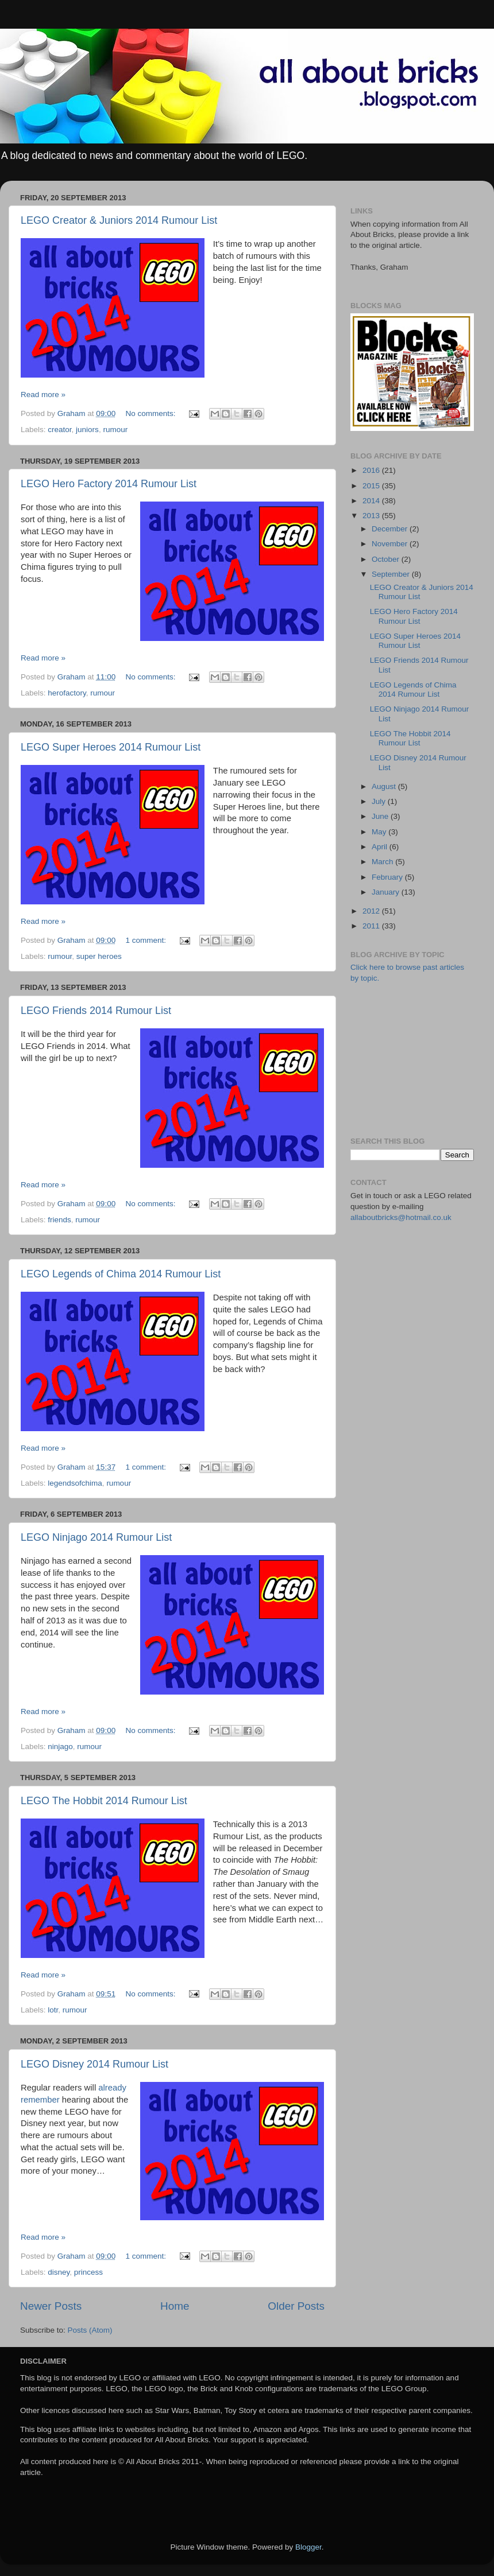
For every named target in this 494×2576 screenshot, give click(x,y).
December (391, 528)
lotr (53, 2010)
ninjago (60, 1746)
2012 (372, 911)
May (380, 831)
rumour (115, 429)
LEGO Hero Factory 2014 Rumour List (108, 483)
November (391, 543)
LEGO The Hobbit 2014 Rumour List (104, 1800)
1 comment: (146, 940)
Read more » (43, 394)
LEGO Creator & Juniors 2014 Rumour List (119, 220)
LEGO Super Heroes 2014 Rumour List (110, 747)
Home (174, 2306)
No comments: (151, 413)
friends (59, 1219)
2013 (372, 515)
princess (88, 2272)
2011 (372, 926)
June (381, 816)
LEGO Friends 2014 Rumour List (96, 1010)
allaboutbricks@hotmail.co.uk (400, 1217)
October (387, 559)
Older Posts (296, 2306)
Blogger (308, 2547)
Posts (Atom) (90, 2330)
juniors (87, 429)
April (380, 846)
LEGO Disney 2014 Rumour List (94, 2064)
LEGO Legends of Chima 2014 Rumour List (121, 1274)
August (385, 786)
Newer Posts (51, 2306)
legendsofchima (75, 1483)
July (380, 801)
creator (59, 429)
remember (40, 2099)
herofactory (67, 693)
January (387, 892)
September (392, 574)
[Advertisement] (417, 1058)
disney (59, 2272)
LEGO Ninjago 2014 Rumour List (96, 1537)
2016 (372, 470)
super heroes (99, 956)
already (112, 2087)
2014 (372, 500)
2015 (372, 485)
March (383, 861)
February (388, 877)
